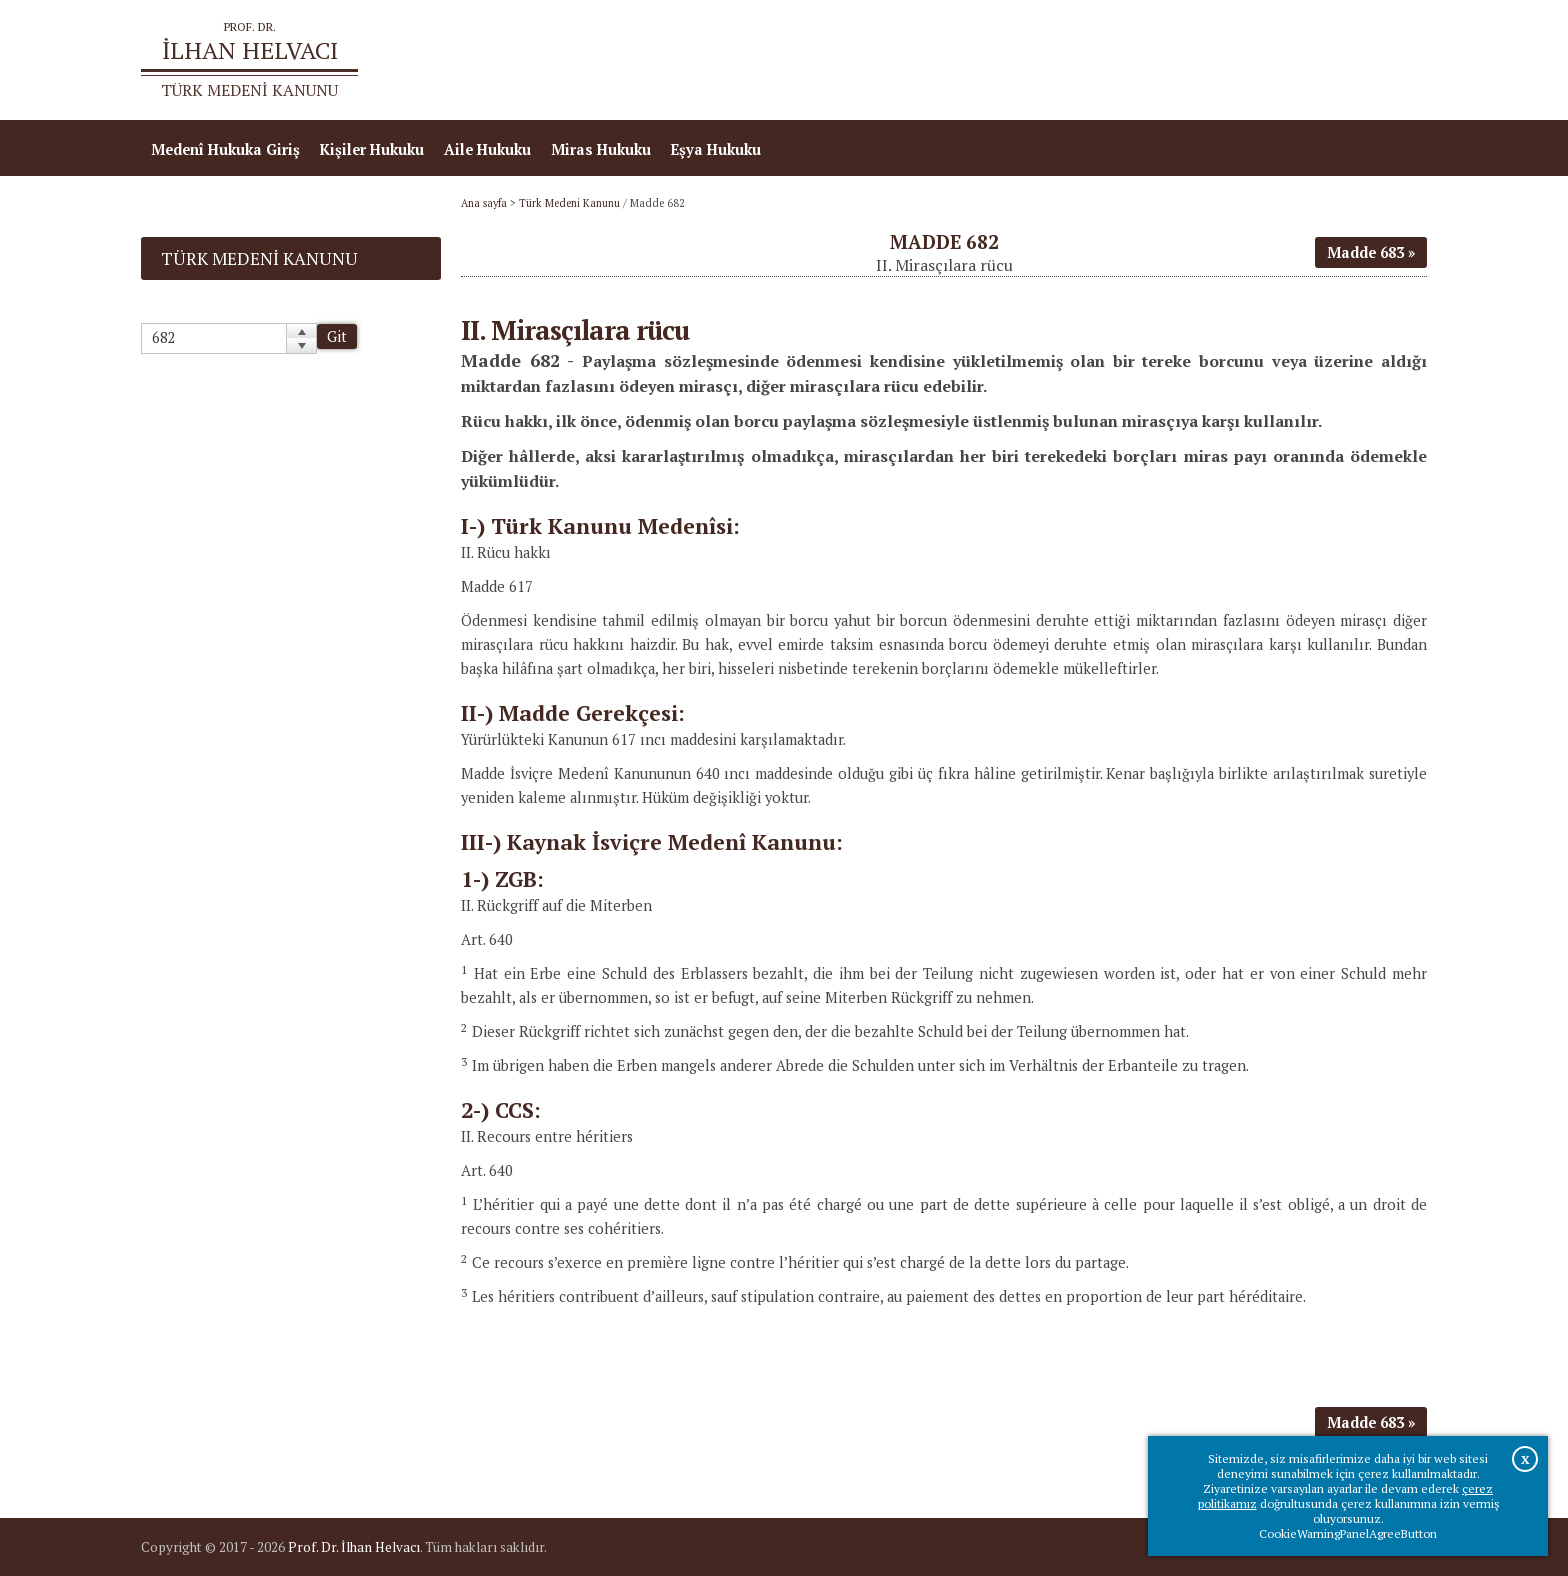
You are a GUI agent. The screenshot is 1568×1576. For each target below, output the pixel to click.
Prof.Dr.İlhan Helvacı (1268, 60)
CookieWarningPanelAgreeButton (1348, 1533)
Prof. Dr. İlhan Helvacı (354, 1547)
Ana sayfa (1138, 60)
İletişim (1389, 60)
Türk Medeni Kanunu (569, 203)
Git (337, 336)
